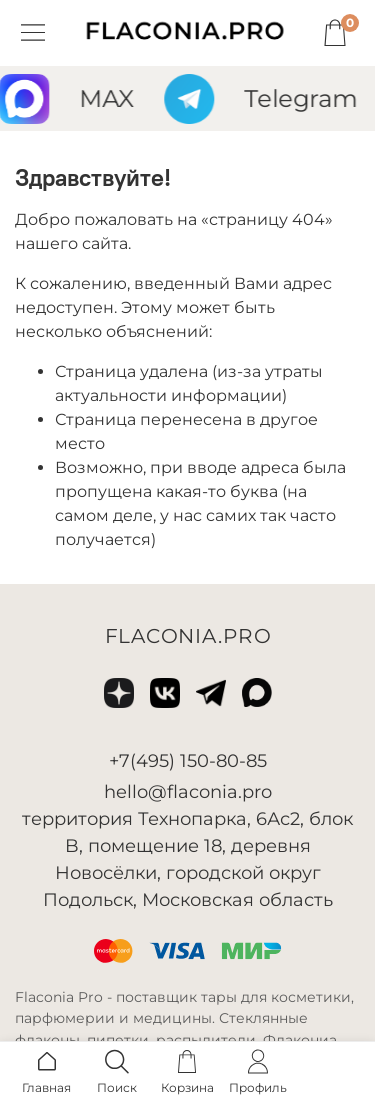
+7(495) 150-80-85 (188, 761)
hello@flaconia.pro (188, 792)
